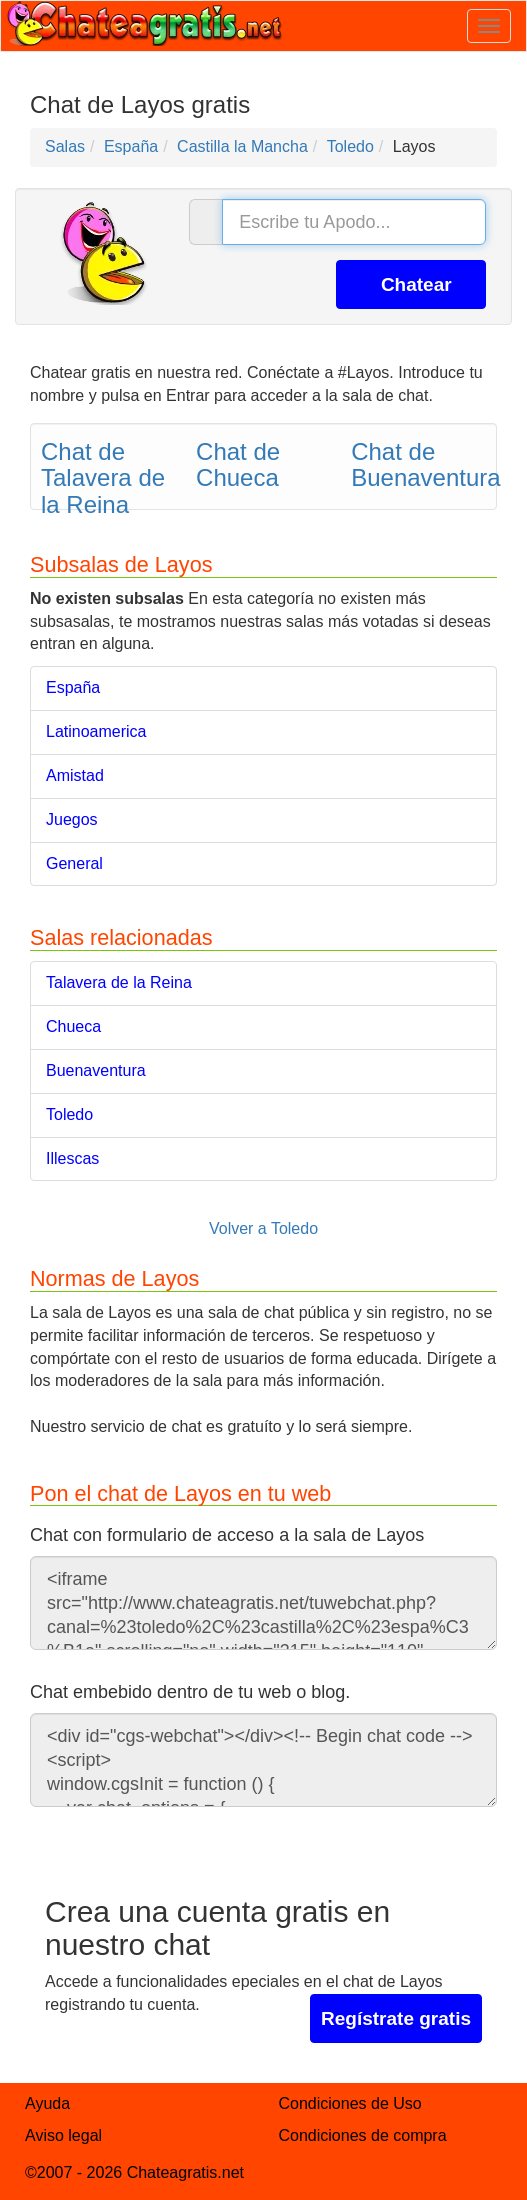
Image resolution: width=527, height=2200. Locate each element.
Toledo (69, 1114)
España (73, 687)
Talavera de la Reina (119, 982)
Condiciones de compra (363, 2135)
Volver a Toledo (263, 1228)
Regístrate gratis (396, 2018)
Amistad (75, 775)
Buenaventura (96, 1070)
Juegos (72, 819)
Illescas (72, 1158)
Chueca (73, 1026)
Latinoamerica (96, 731)
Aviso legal (63, 2135)
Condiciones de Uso (350, 2103)
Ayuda (47, 2103)
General (74, 863)
